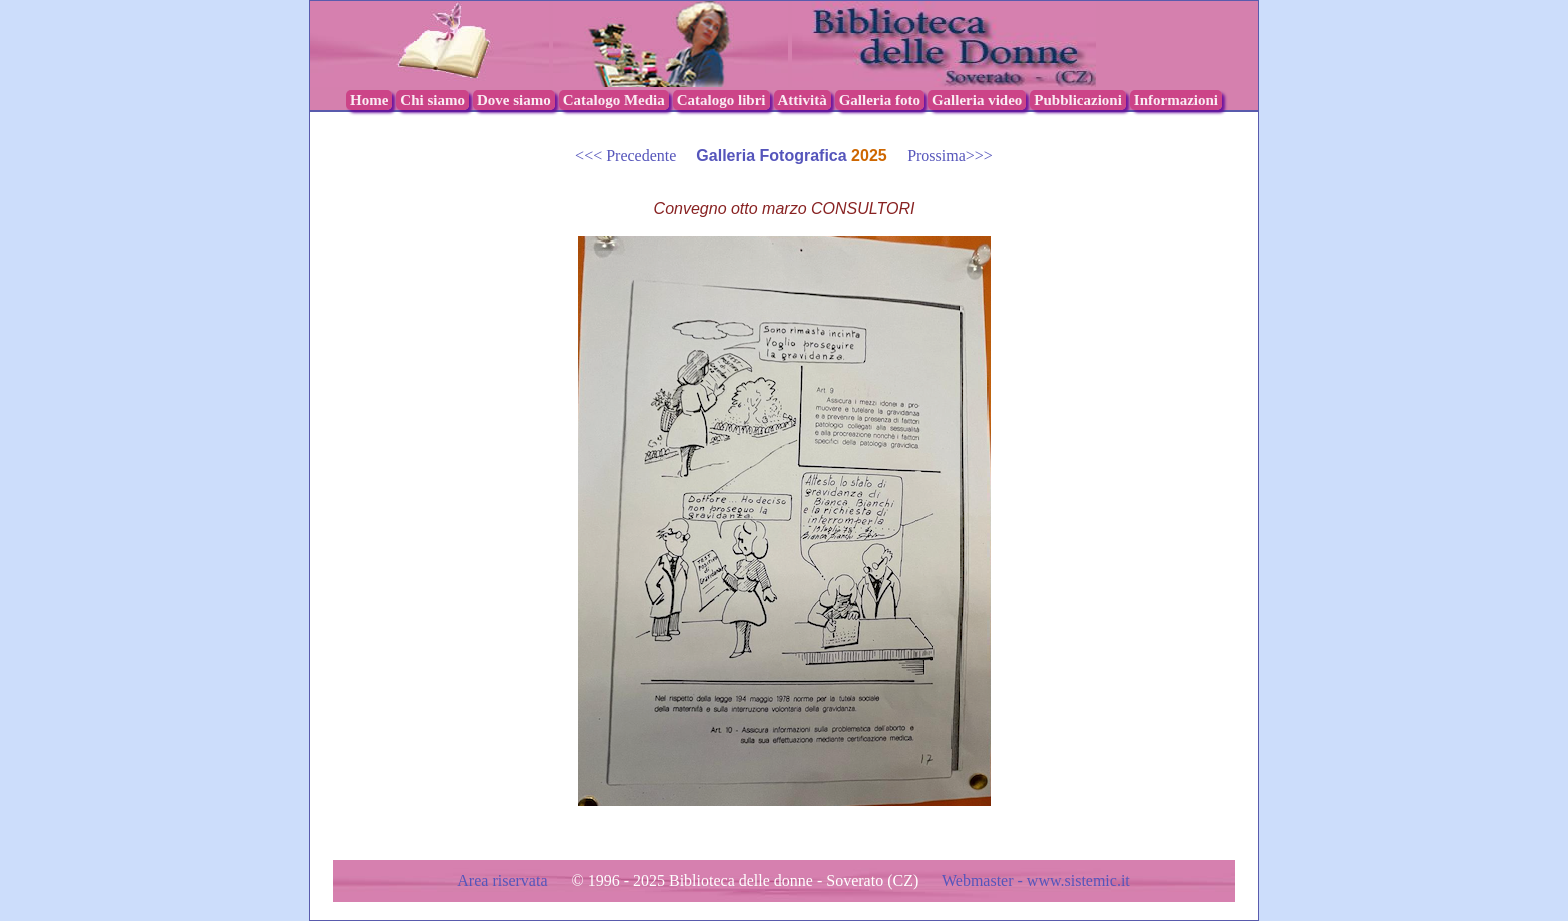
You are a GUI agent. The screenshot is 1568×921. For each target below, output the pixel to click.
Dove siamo (514, 100)
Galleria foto (879, 100)
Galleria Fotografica (773, 155)
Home (369, 100)
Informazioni (1176, 100)
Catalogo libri (721, 100)
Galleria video (977, 100)
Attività (802, 100)
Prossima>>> (942, 155)
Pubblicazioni (1078, 100)
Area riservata (504, 880)
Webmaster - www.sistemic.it (1036, 880)
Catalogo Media (614, 100)
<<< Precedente (635, 155)
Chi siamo (432, 100)
